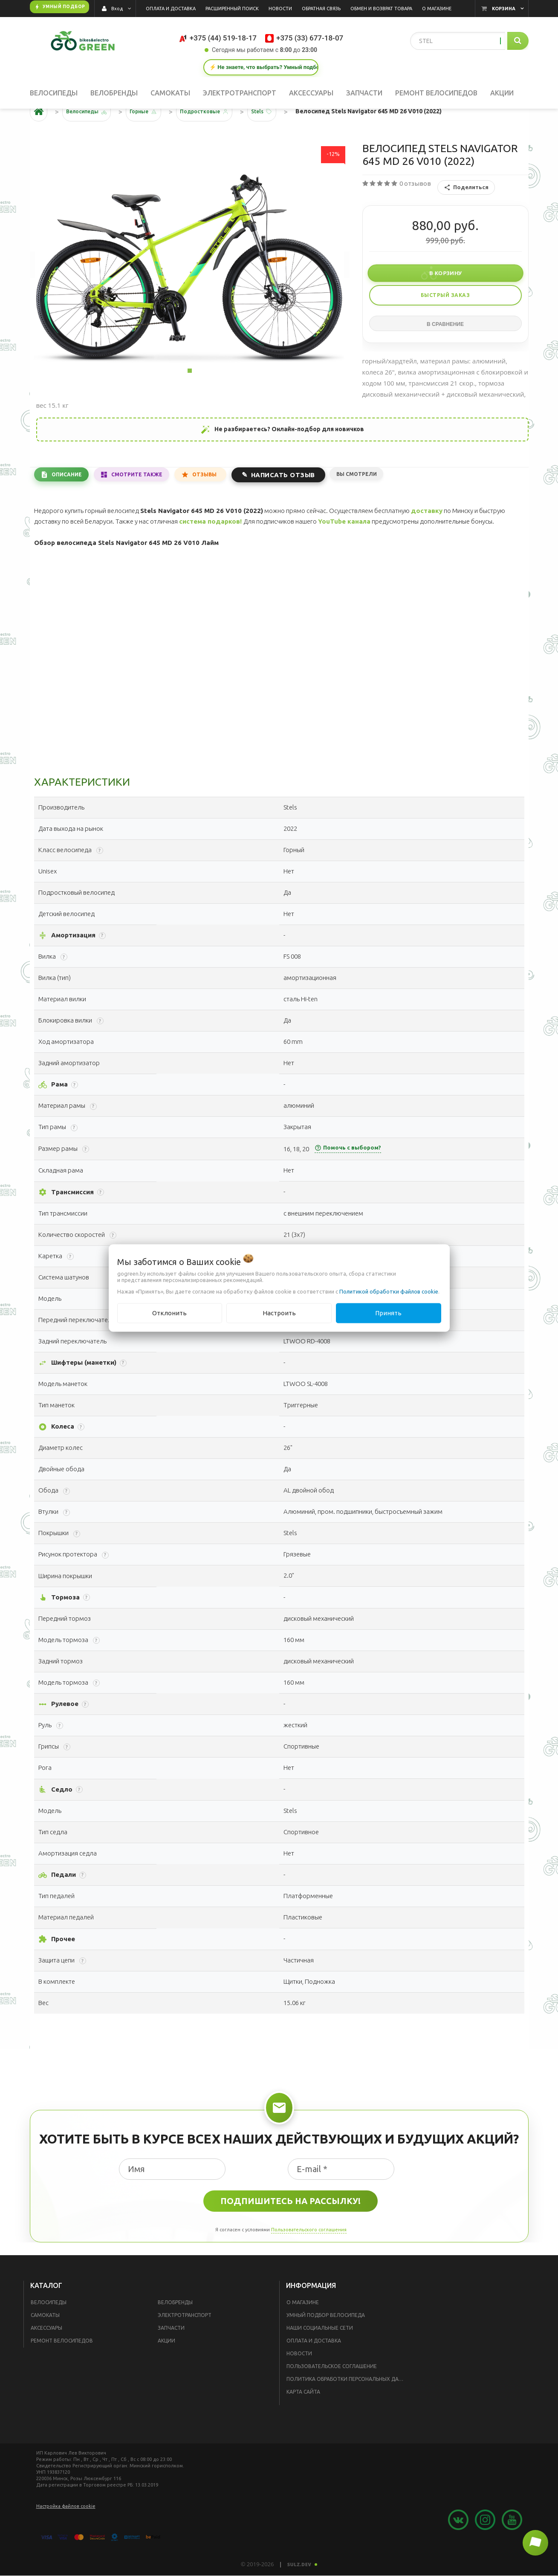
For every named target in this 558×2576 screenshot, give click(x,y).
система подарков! (210, 547)
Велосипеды (48, 2328)
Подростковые (217, 138)
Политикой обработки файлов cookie (388, 1291)
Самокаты (45, 2341)
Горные (150, 138)
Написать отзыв (300, 500)
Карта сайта (303, 2418)
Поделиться (466, 214)
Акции (166, 2367)
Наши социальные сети (319, 2354)
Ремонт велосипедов (62, 2367)
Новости (299, 2380)
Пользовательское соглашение (331, 2392)
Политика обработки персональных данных (348, 2405)
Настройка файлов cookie (65, 2532)
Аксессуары (46, 2354)
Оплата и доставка (313, 2367)
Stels (280, 138)
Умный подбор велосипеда (325, 2341)
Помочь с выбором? (348, 1174)
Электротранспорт (184, 2341)
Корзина (503, 8)
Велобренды (175, 2328)
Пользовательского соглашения (309, 2256)
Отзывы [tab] (218, 500)
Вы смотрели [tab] (376, 500)
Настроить (279, 1313)
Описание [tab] (70, 500)
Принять (388, 1313)
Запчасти (171, 2354)
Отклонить (169, 1313)
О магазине (302, 2328)
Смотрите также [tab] (145, 500)
